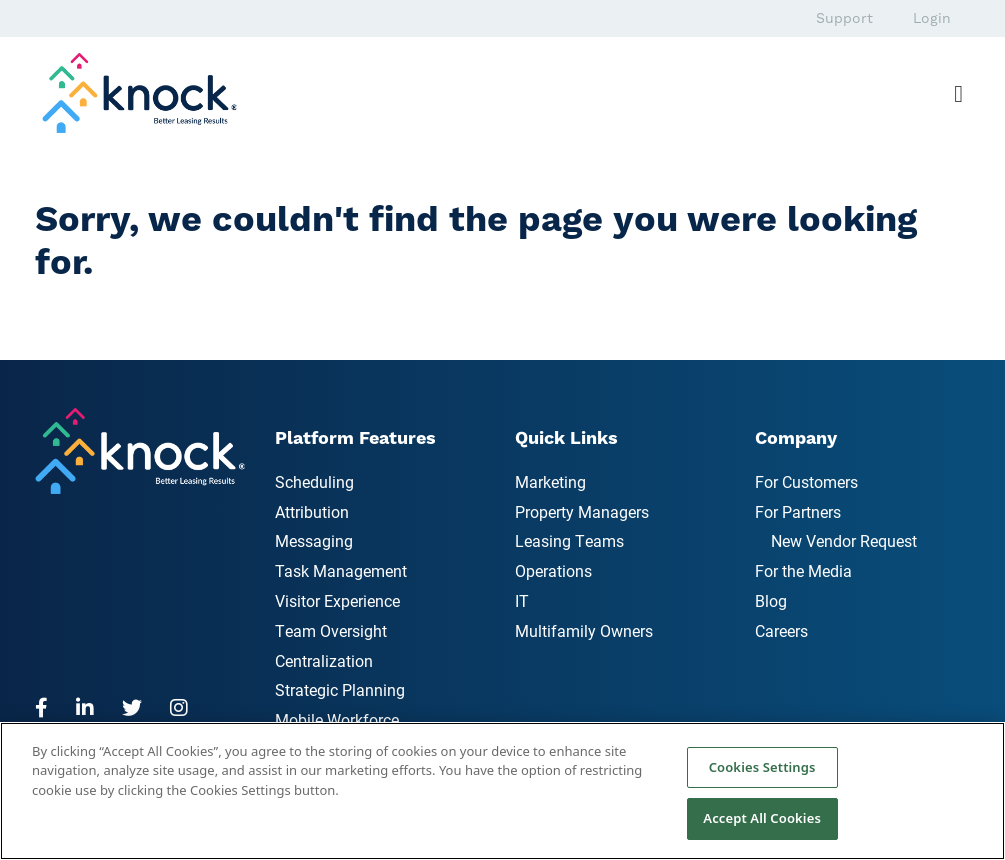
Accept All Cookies (762, 818)
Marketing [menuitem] (550, 481)
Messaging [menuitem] (314, 540)
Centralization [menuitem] (324, 660)
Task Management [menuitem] (341, 570)
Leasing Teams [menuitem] (569, 540)
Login (932, 18)
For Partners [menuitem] (798, 511)
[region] (502, 791)
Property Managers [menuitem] (582, 511)
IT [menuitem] (522, 600)
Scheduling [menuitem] (314, 481)
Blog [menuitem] (771, 600)
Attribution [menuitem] (312, 511)
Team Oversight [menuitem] (331, 630)
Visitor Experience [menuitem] (337, 600)
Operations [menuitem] (553, 570)
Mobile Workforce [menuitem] (337, 719)
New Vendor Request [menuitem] (844, 540)
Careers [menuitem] (781, 630)
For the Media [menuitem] (803, 570)
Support (844, 18)
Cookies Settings (762, 767)
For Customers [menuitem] (806, 481)
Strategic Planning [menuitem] (340, 689)
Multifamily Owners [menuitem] (584, 630)
